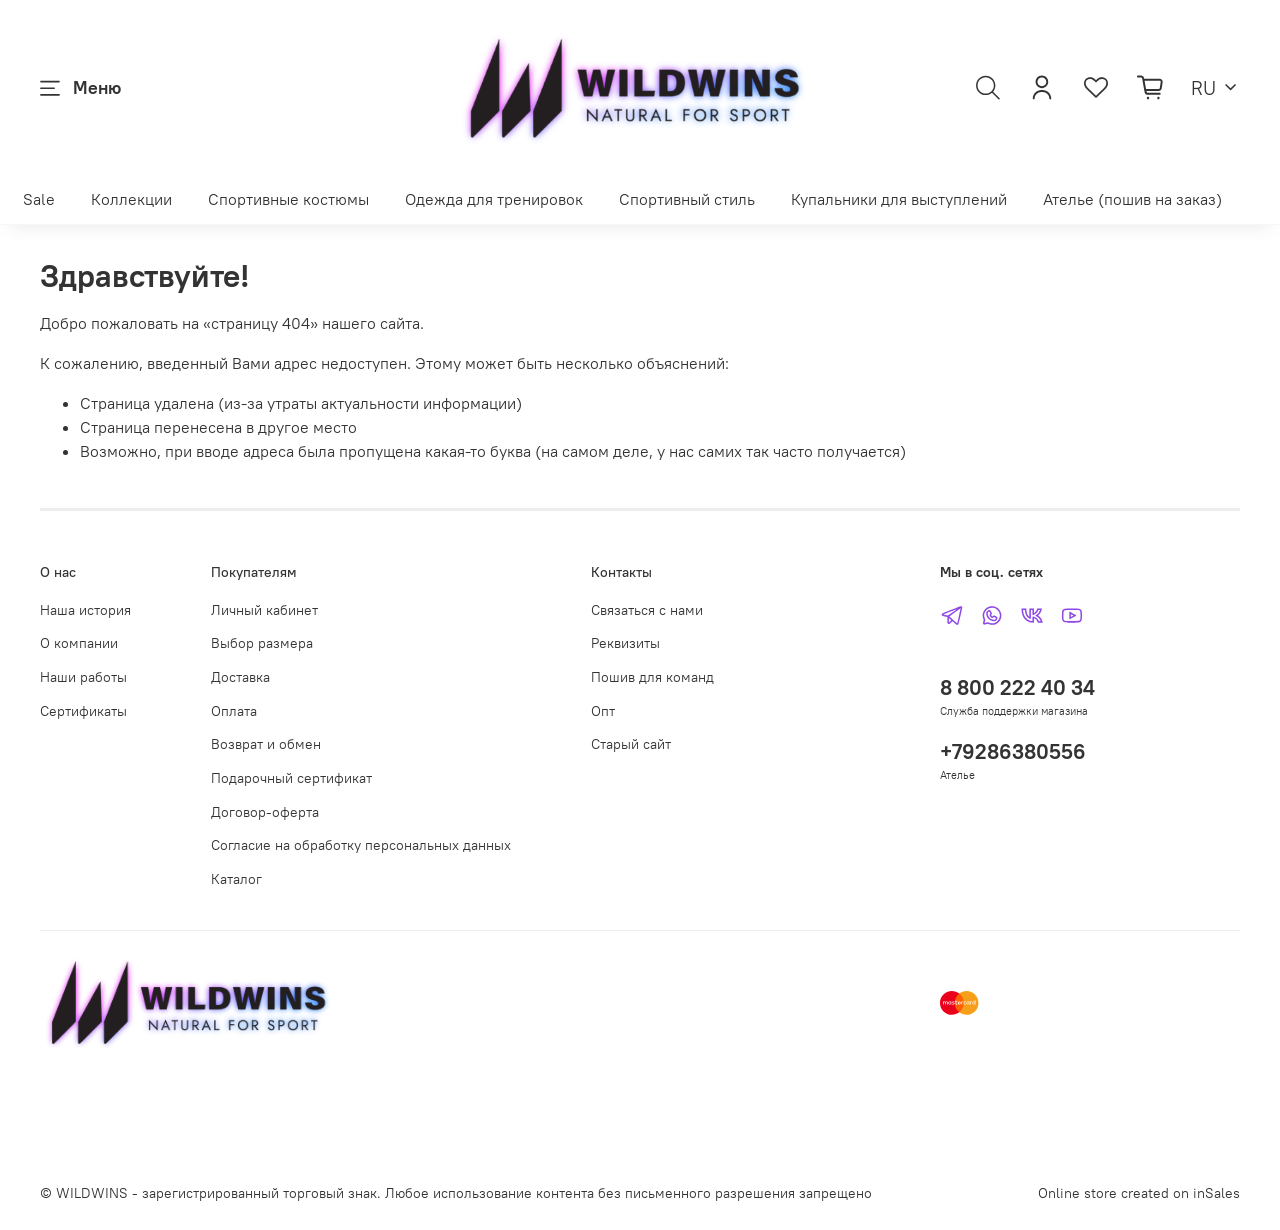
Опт (603, 711)
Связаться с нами (647, 610)
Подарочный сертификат (291, 778)
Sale (39, 199)
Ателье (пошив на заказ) (1132, 199)
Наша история (85, 610)
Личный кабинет (264, 610)
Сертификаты (83, 711)
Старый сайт (631, 744)
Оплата (234, 711)
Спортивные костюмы (288, 199)
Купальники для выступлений (899, 199)
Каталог (236, 879)
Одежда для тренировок (494, 199)
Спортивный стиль (687, 199)
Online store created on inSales (1139, 1193)
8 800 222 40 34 (1017, 687)
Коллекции (131, 199)
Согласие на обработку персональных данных (361, 845)
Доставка (240, 677)
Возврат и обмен (266, 744)
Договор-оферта (265, 812)
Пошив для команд (652, 677)
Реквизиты (625, 643)
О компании (79, 643)
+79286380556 (1013, 751)
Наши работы (83, 677)
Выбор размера (262, 643)
